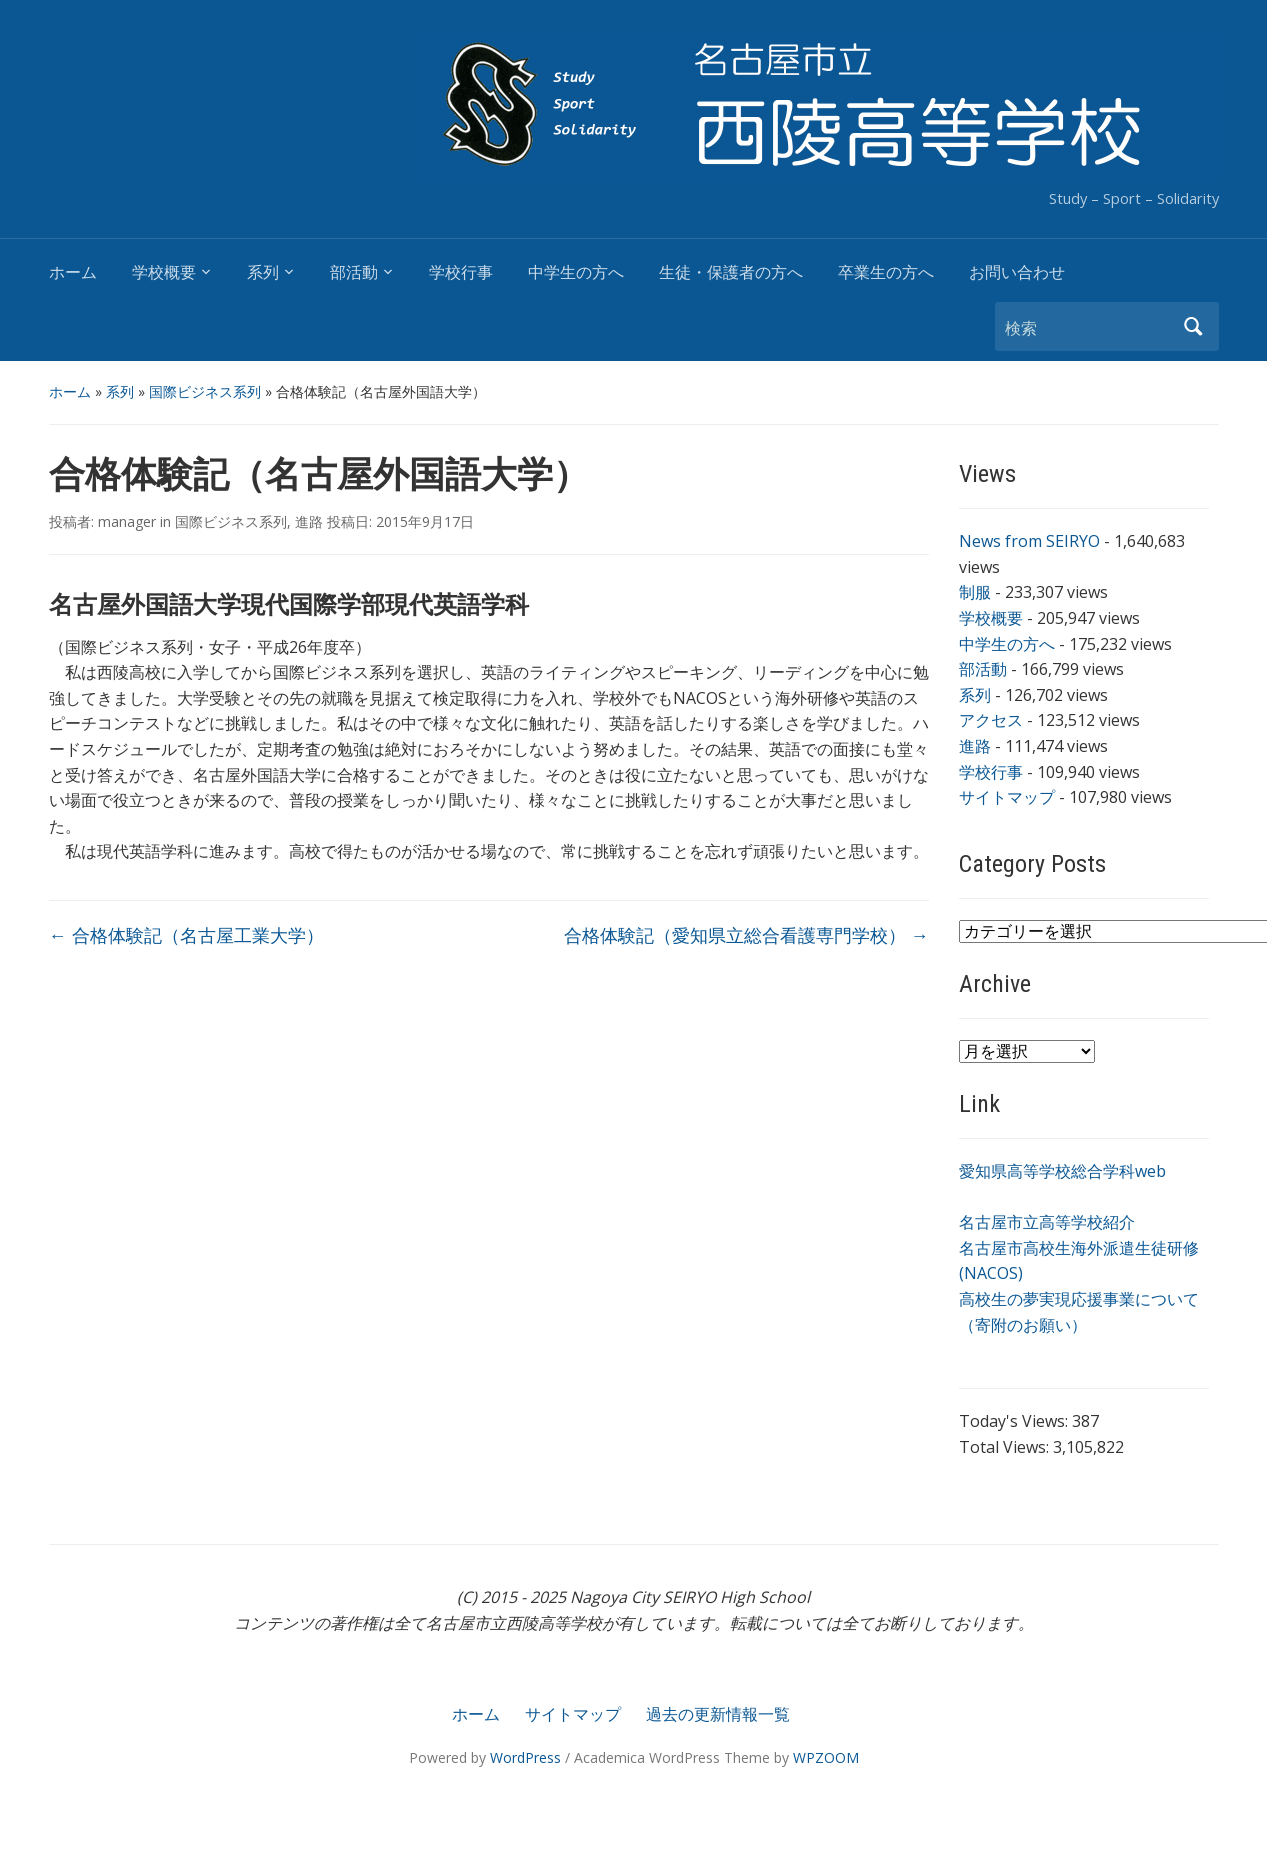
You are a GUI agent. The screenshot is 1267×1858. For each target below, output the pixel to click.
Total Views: (1006, 1447)
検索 (1194, 326)
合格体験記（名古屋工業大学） (186, 935)
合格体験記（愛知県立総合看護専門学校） (746, 935)
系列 (263, 272)
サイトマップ (1007, 797)
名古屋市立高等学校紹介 (1047, 1222)
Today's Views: (1015, 1421)
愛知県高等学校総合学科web (1062, 1171)
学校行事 (461, 272)
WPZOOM (826, 1757)
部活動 (354, 272)
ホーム (73, 272)
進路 (309, 521)
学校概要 (164, 272)
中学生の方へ (576, 272)
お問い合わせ (1017, 272)
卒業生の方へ (886, 272)
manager (127, 521)
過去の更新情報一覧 (718, 1714)
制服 (975, 592)
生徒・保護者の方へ (731, 272)
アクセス (991, 720)
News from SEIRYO (1029, 541)
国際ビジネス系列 (205, 391)
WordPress (525, 1757)
